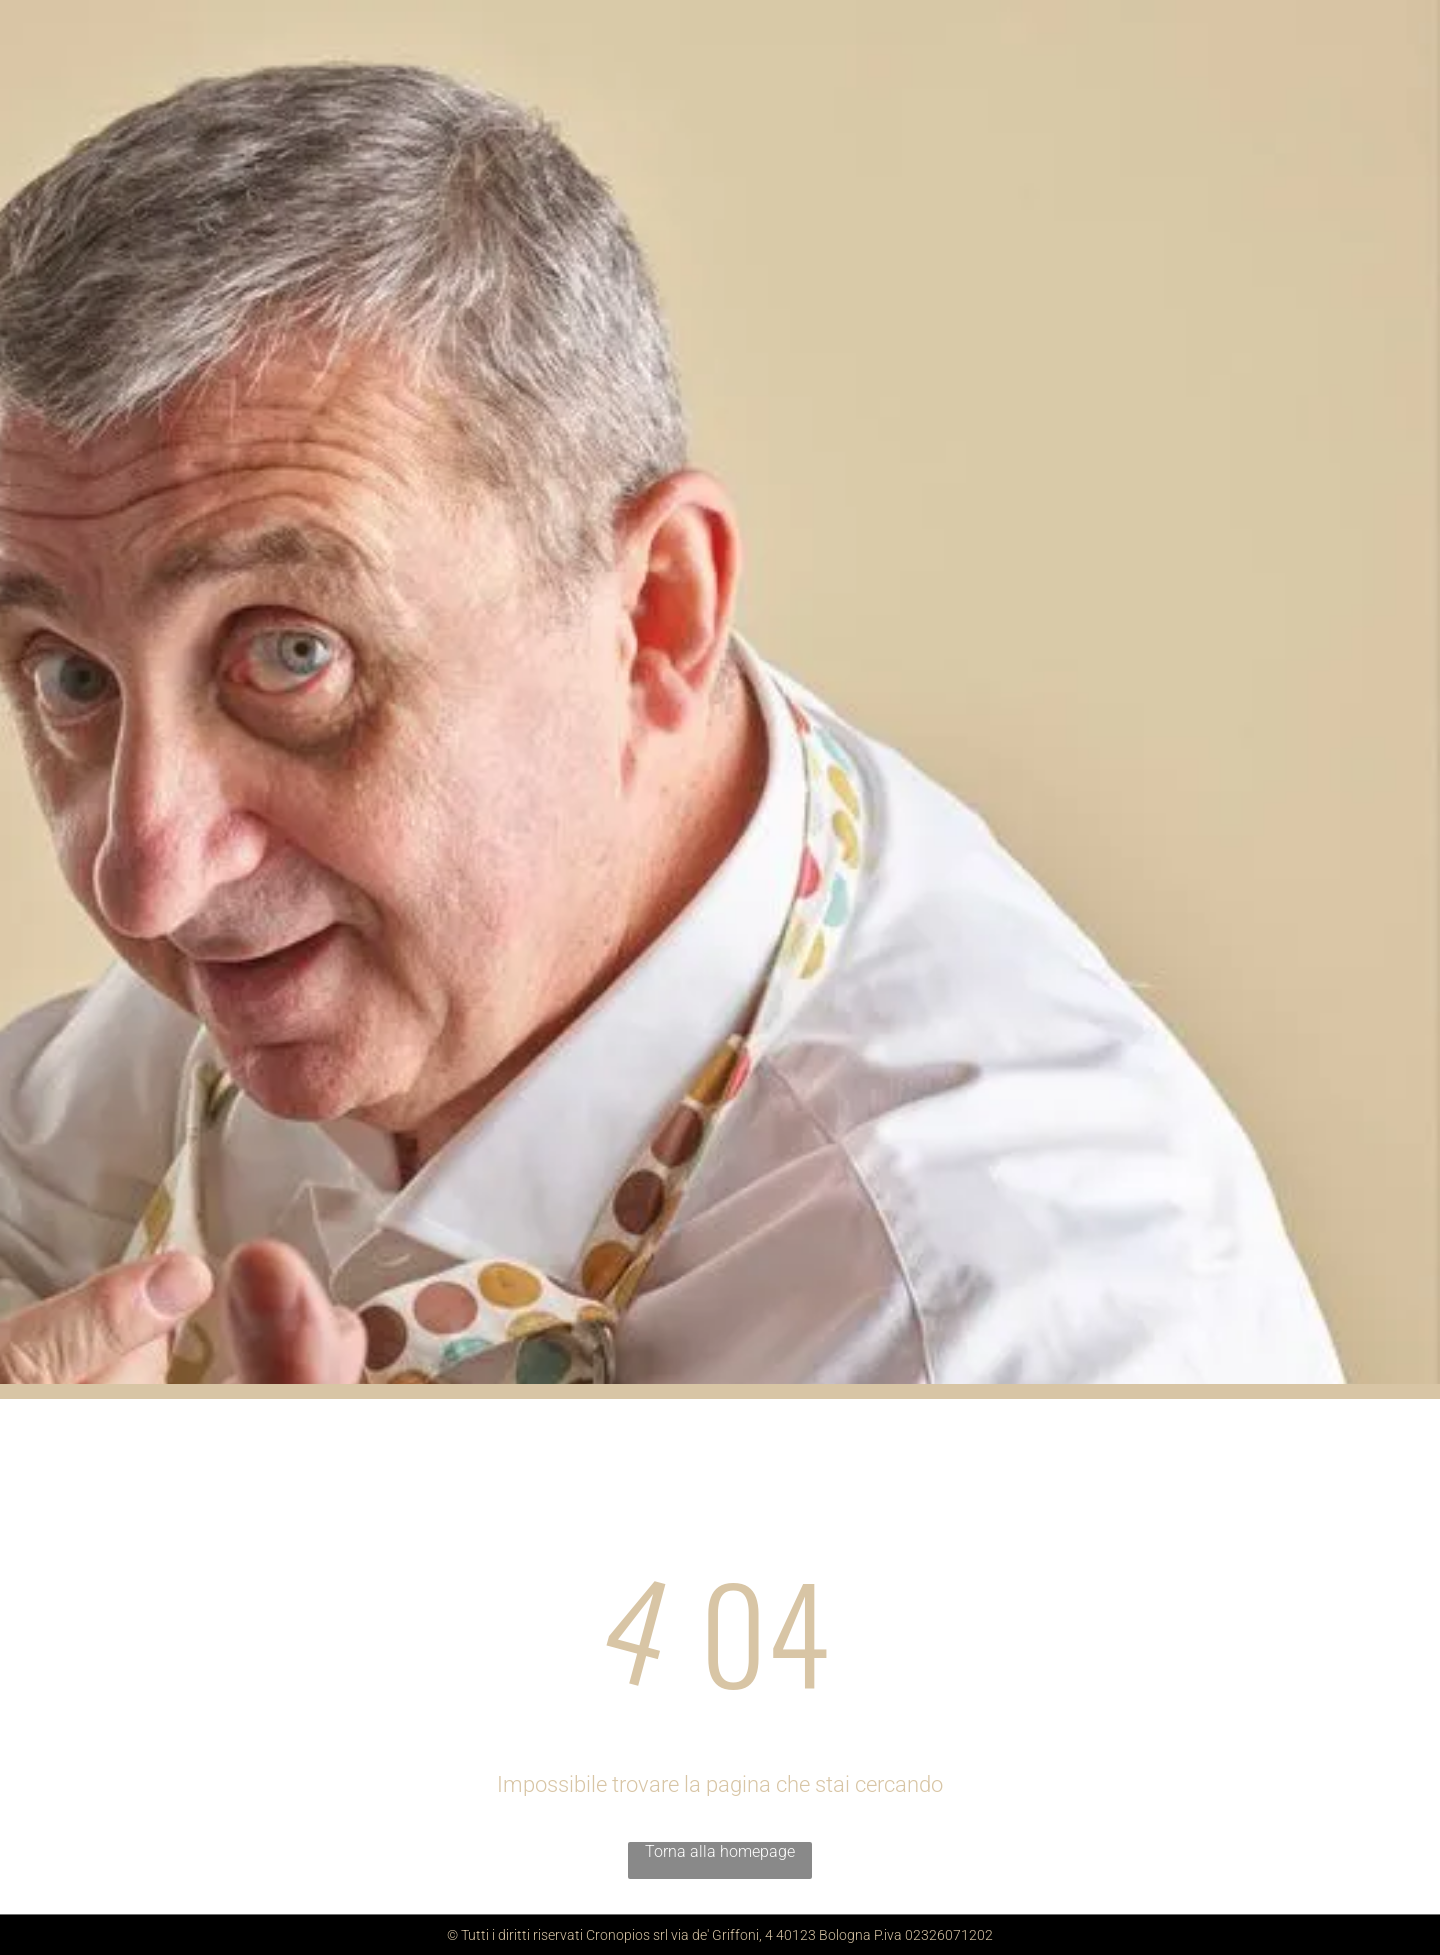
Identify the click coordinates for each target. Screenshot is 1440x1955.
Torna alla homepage (720, 1851)
